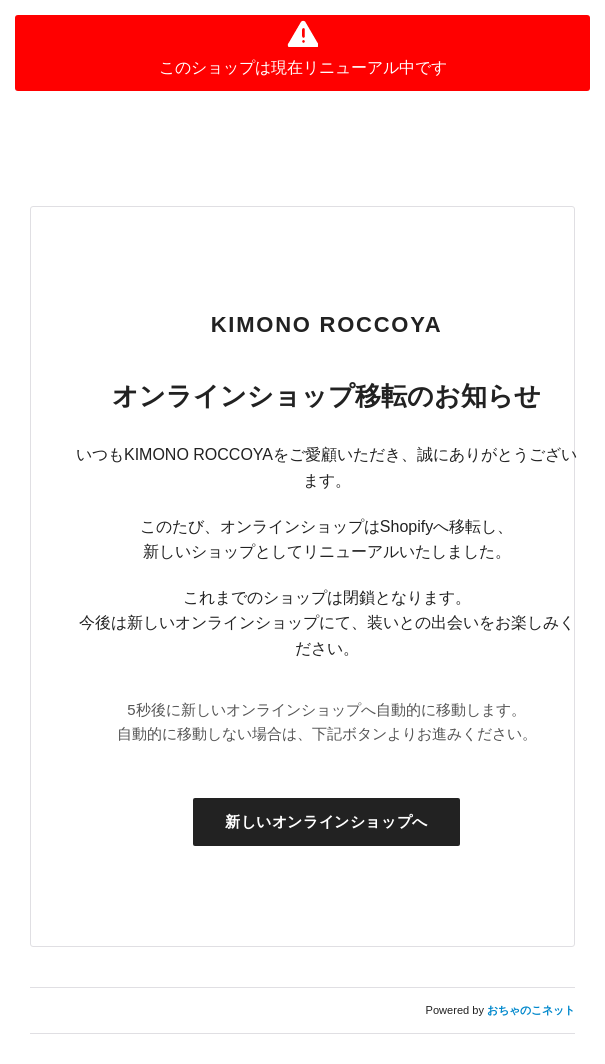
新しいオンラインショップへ (326, 821)
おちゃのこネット (531, 1010)
